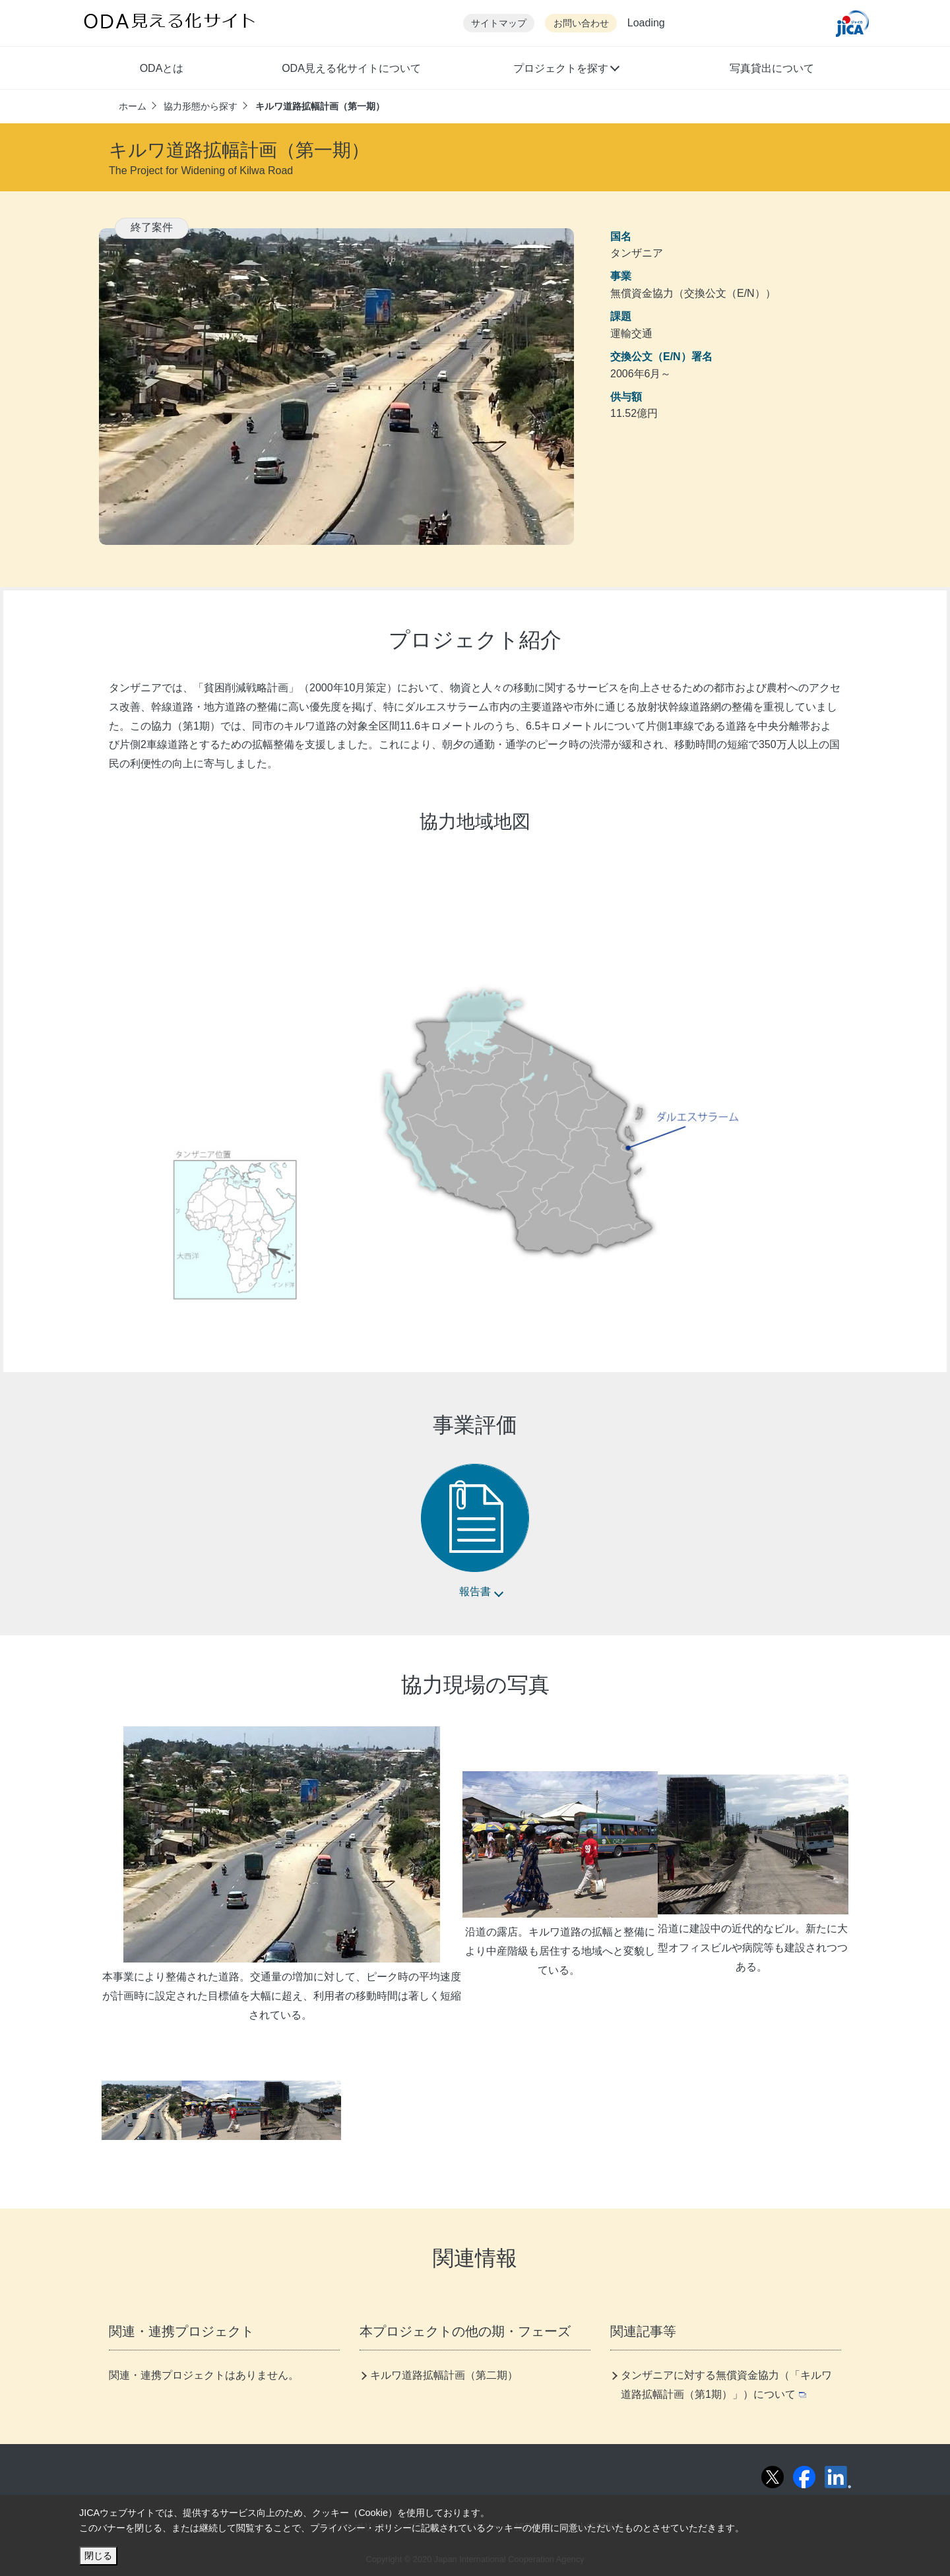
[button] (566, 70)
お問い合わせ (581, 23)
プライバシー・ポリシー (361, 2528)
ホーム (132, 106)
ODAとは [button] (162, 68)
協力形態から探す (201, 106)
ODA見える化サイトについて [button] (351, 68)
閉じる (98, 2555)
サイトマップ (498, 23)
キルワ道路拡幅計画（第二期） (444, 2375)
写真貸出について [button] (772, 68)
